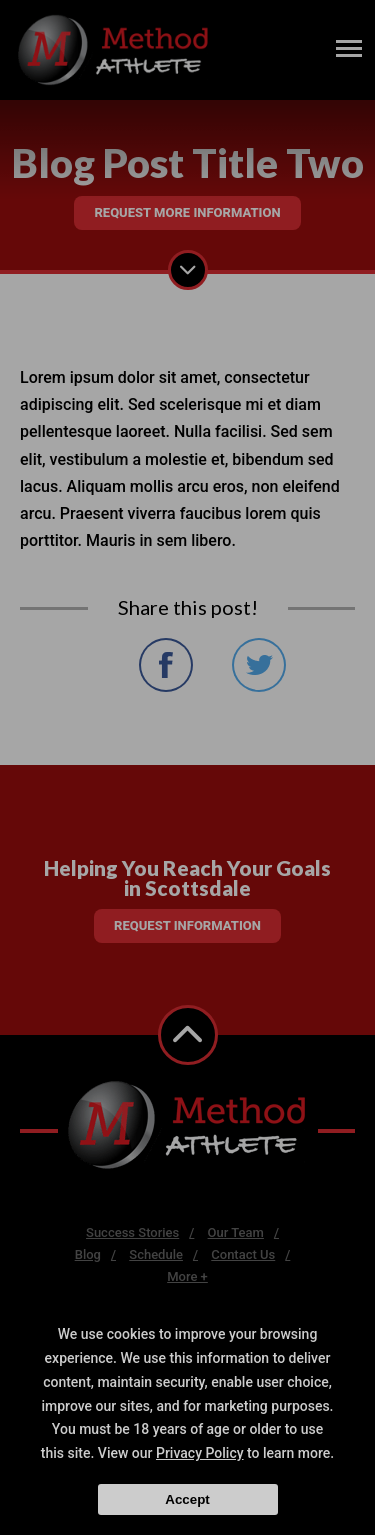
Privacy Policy (200, 1453)
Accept (187, 1499)
